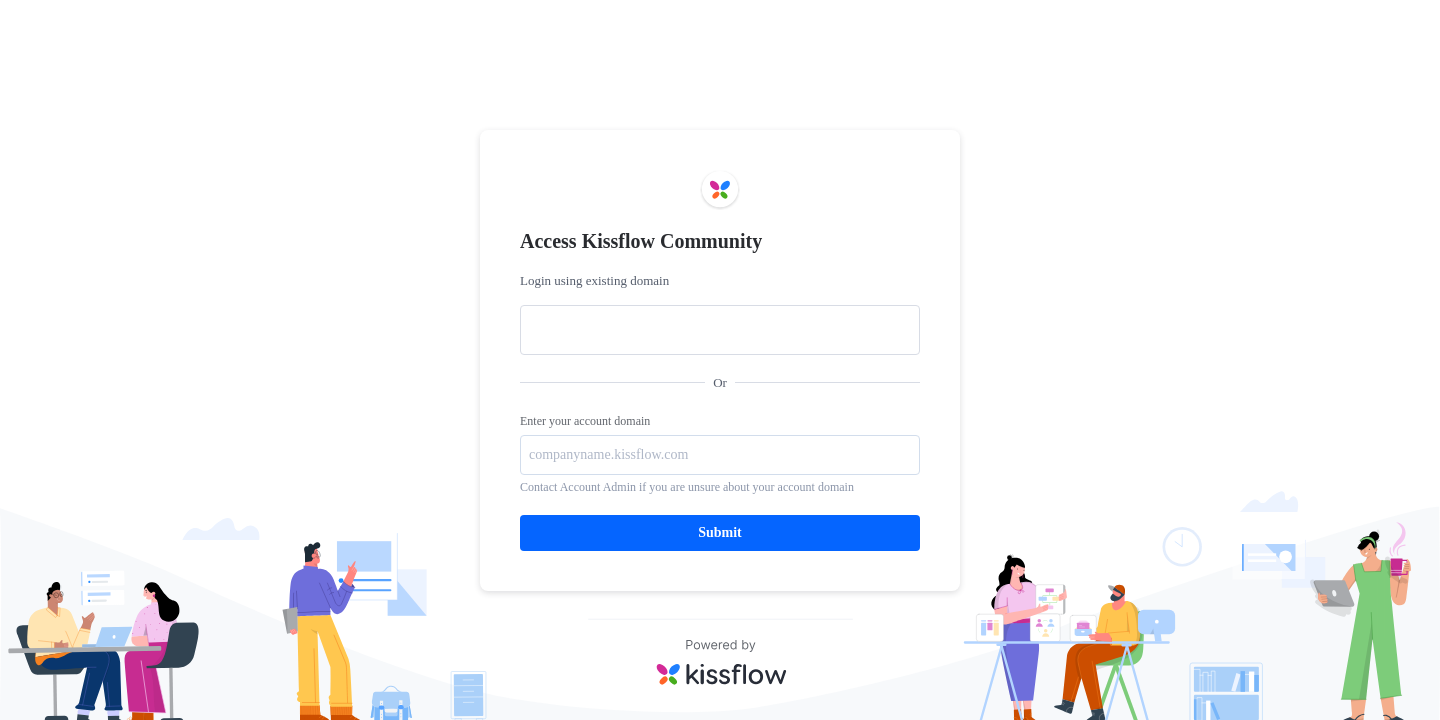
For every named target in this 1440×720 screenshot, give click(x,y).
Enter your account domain (585, 421)
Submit (720, 532)
